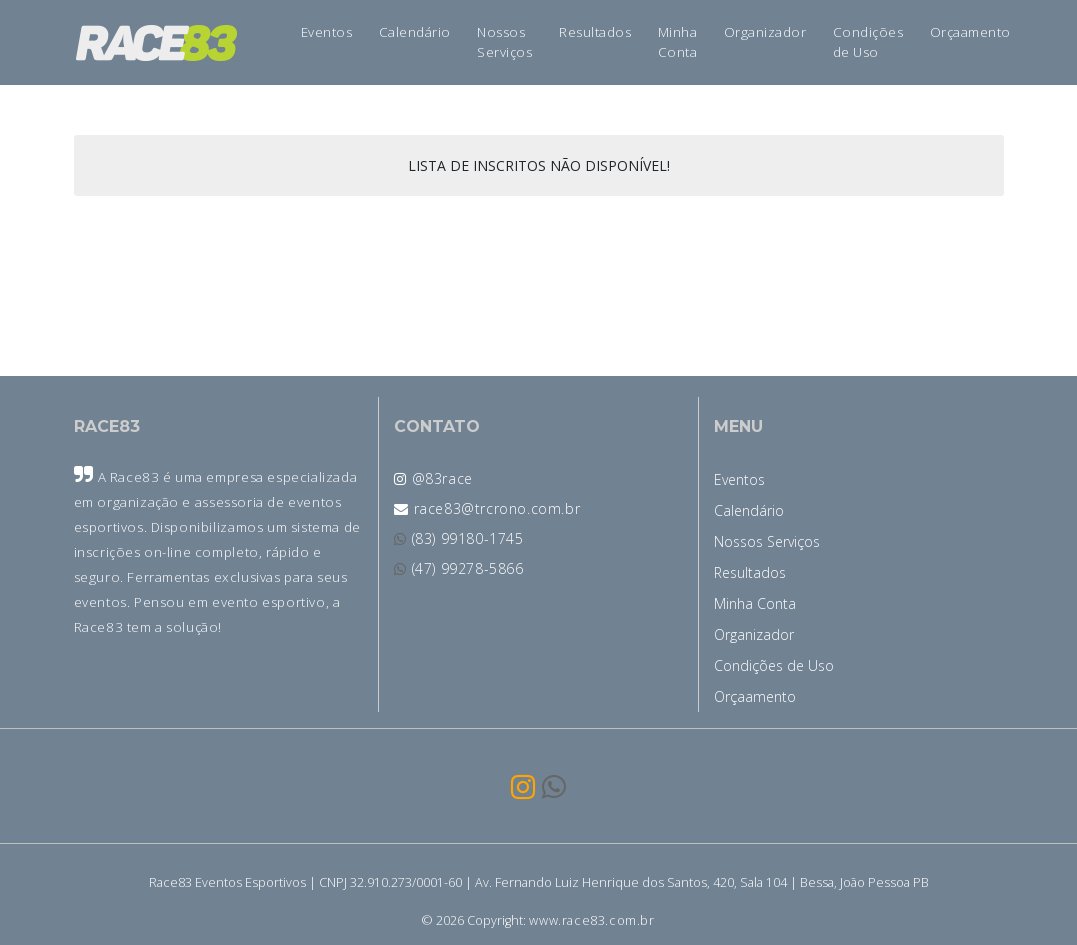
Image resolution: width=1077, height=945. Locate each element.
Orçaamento (970, 32)
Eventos (327, 32)
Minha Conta (678, 42)
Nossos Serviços (504, 42)
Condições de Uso (868, 42)
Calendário (415, 32)
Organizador (765, 32)
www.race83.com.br (591, 920)
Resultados (595, 32)
